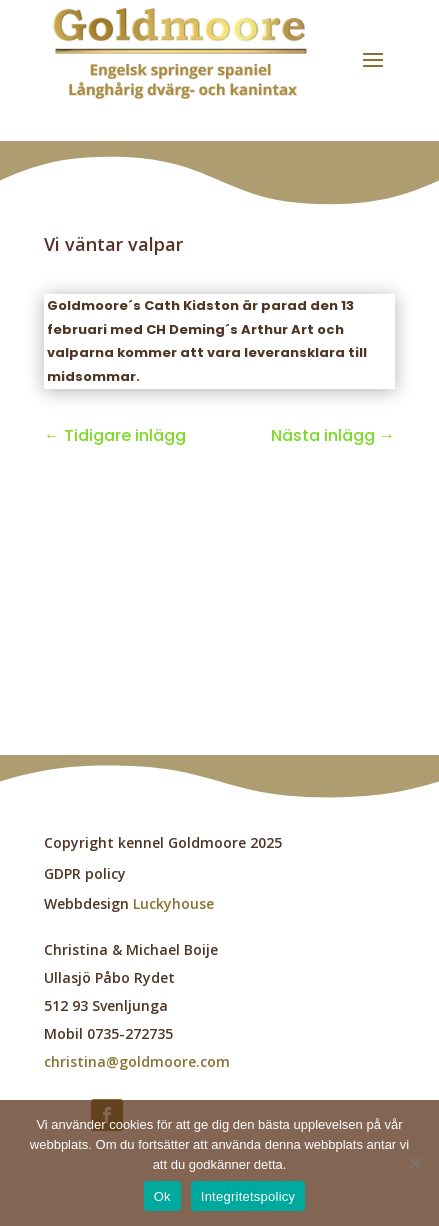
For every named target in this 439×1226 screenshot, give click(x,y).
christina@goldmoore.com (137, 1061)
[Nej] (414, 1163)
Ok (162, 1196)
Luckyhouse (173, 903)
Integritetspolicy (248, 1196)
